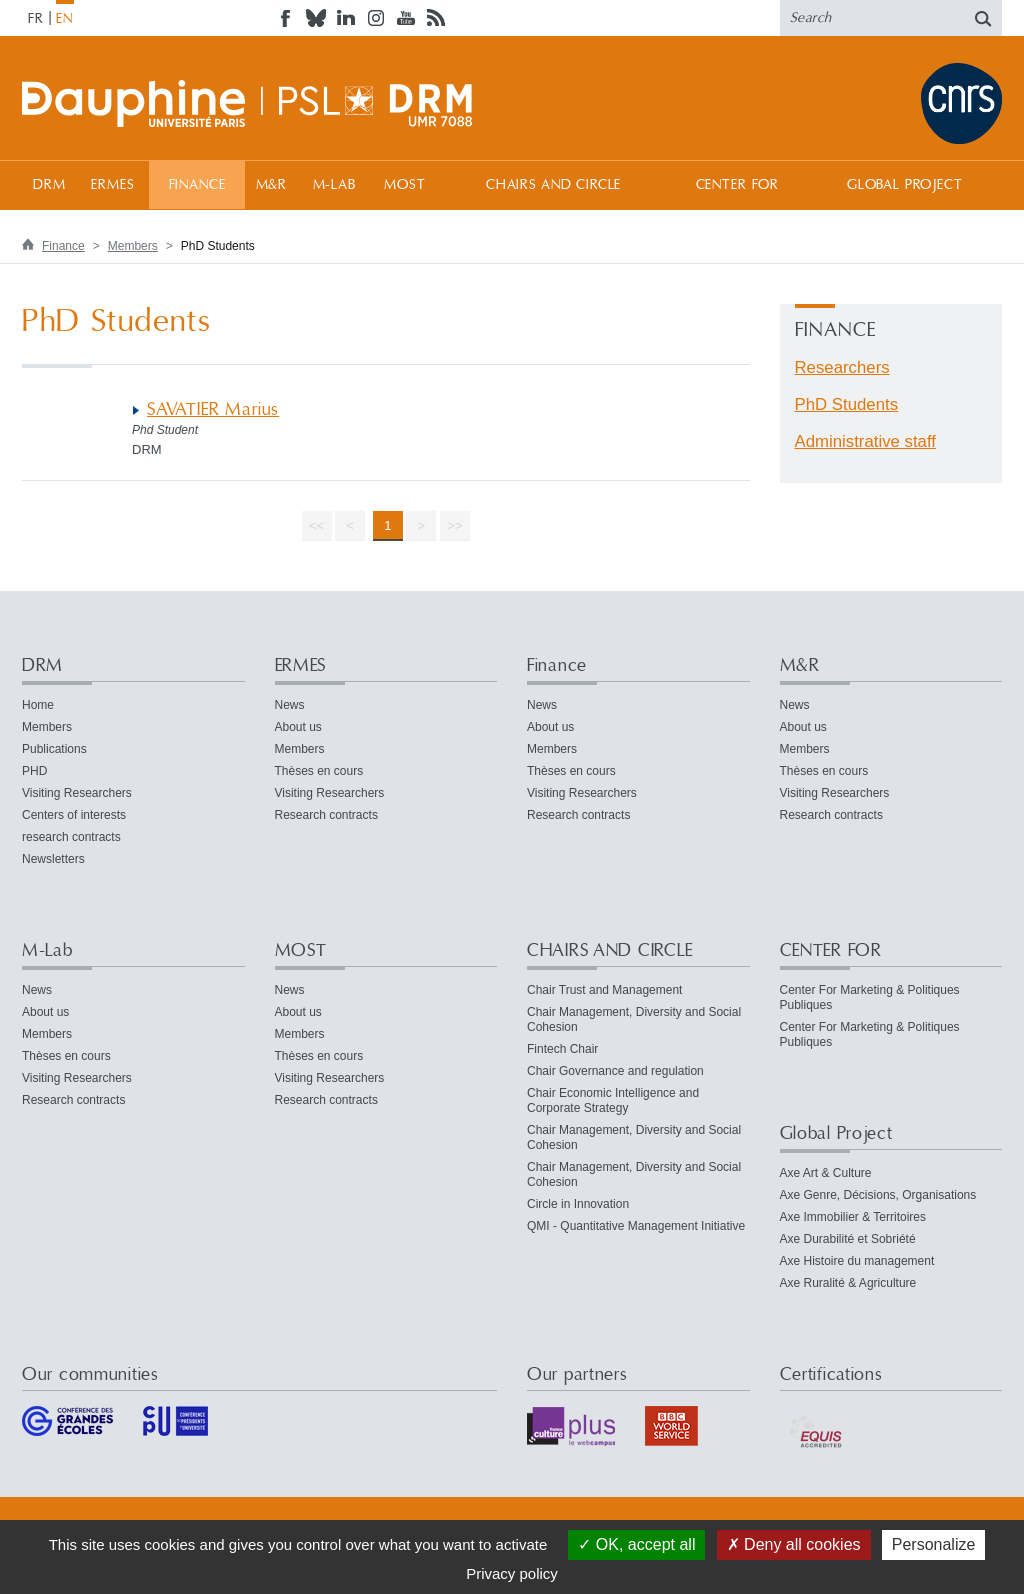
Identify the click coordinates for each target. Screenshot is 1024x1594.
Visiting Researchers (77, 793)
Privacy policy (512, 1573)
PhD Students (847, 404)
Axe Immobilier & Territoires (853, 1217)
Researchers (842, 367)
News (290, 705)
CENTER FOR (737, 185)
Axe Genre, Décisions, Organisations (878, 1195)
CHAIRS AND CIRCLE (553, 185)
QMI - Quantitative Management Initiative (636, 1226)
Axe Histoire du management (857, 1261)
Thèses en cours (319, 771)
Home (38, 705)
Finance (197, 185)
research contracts (71, 837)
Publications (54, 749)
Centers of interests (74, 815)
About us (298, 727)
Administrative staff (865, 441)
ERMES (112, 185)
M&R (272, 185)
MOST (404, 185)
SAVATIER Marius (213, 409)
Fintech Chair (562, 1049)
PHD (34, 771)
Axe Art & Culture (826, 1173)
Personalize (934, 1544)
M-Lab (334, 185)
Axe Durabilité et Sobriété (848, 1239)
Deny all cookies (794, 1544)
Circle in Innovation (578, 1204)
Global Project (905, 185)
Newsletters (53, 859)
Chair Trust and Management (604, 990)
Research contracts (326, 815)
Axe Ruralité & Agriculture (848, 1283)
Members (133, 246)
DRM (49, 185)
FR (36, 19)
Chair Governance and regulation (615, 1071)
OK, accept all (636, 1544)
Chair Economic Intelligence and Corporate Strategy (613, 1100)
